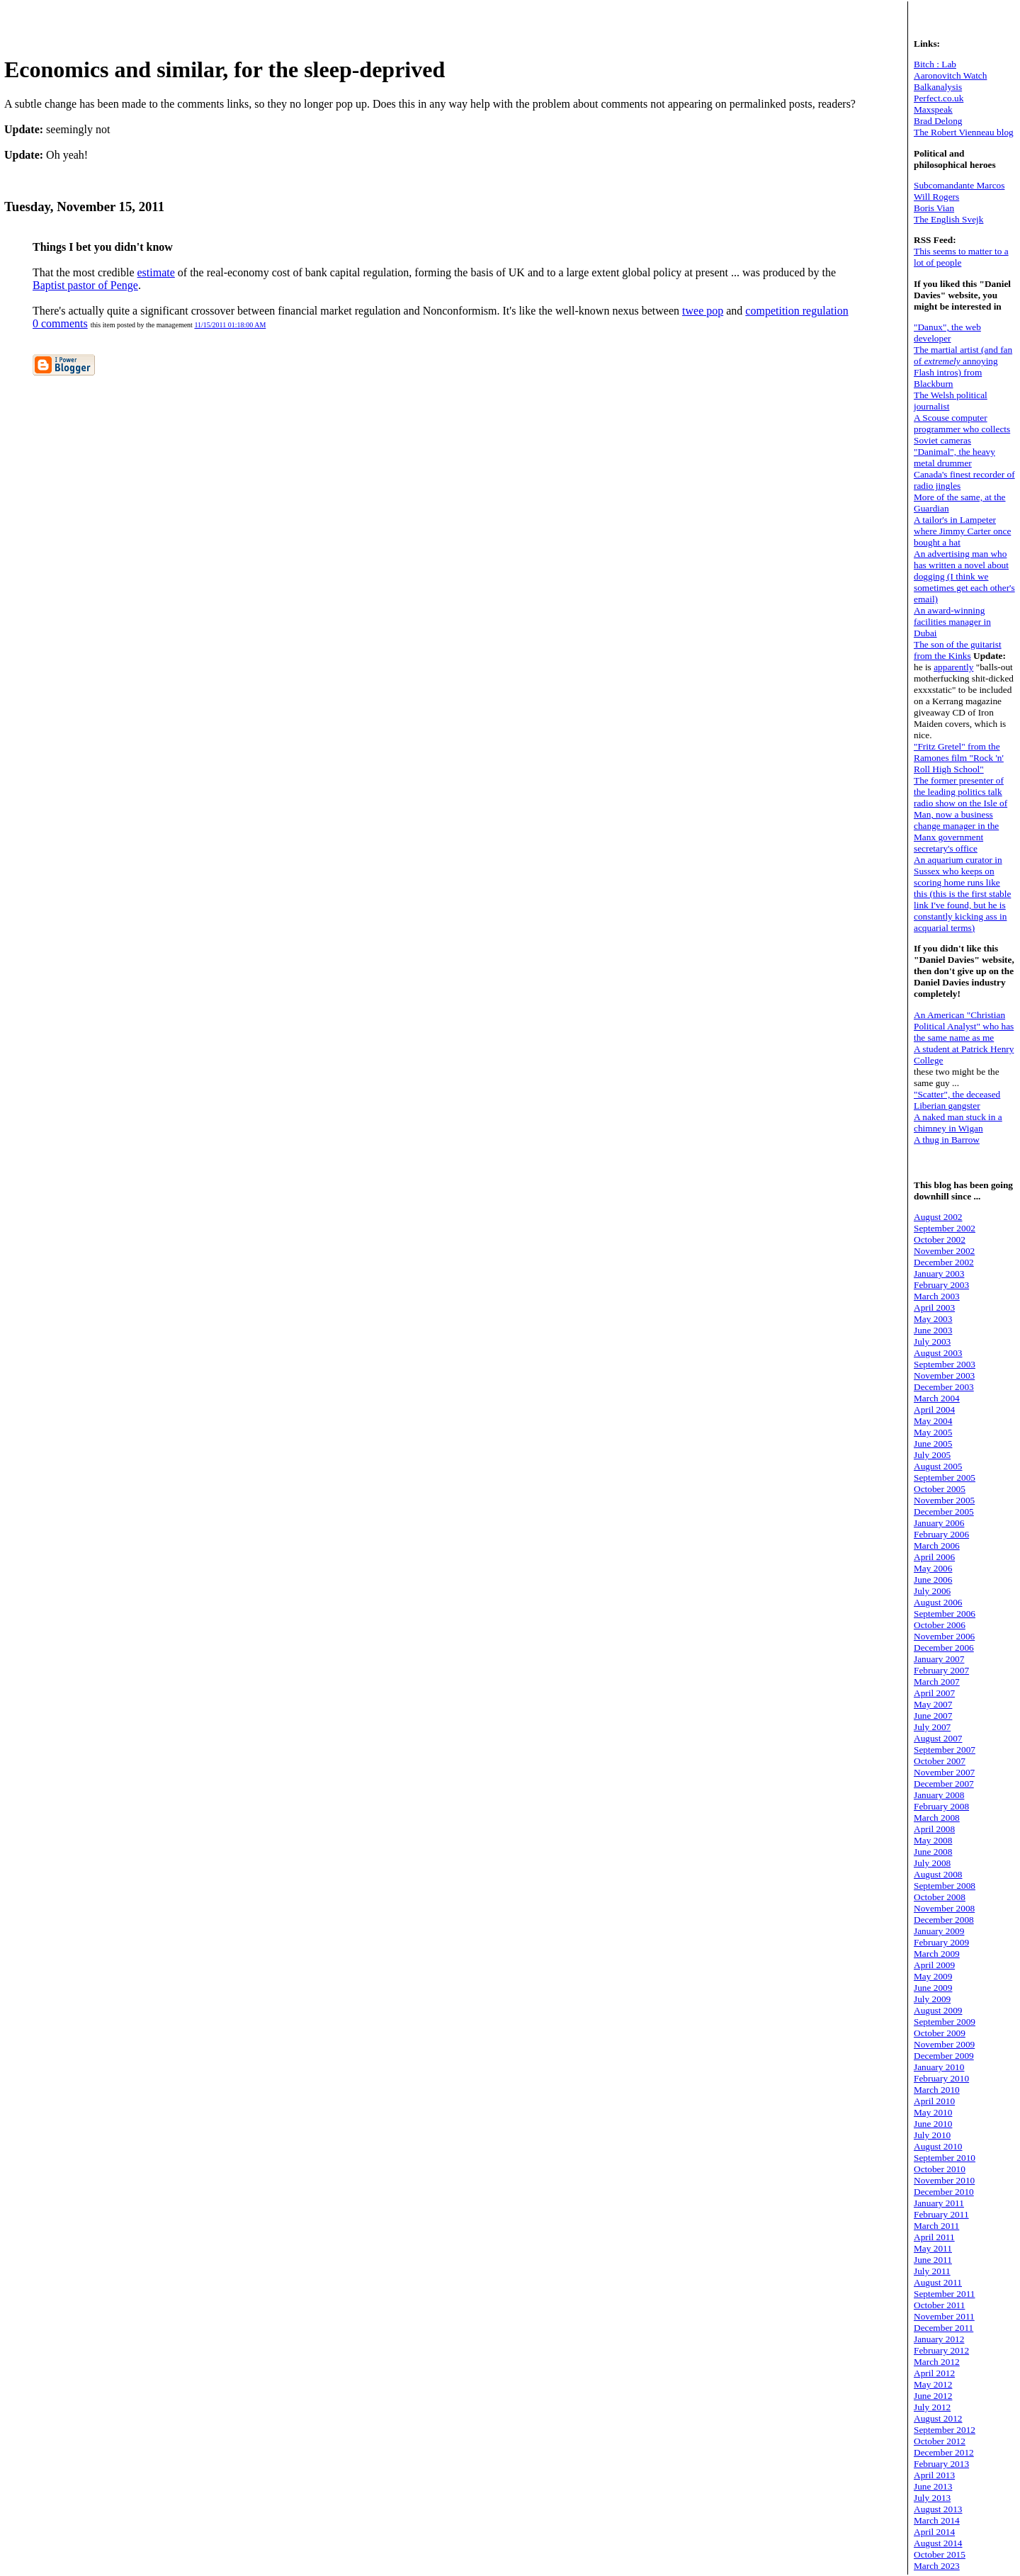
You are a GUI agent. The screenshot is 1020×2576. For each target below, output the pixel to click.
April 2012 (934, 2373)
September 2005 (944, 1477)
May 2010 (933, 2112)
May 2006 (933, 1568)
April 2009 (934, 1965)
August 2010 (938, 2146)
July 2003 (932, 1341)
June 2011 (933, 2259)
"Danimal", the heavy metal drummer (954, 457)
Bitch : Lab (935, 64)
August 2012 (938, 2418)
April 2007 (934, 1693)
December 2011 (943, 2327)
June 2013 (933, 2486)
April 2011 (934, 2237)
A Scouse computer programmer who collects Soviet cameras (962, 429)
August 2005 (938, 1466)
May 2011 (933, 2248)
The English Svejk (948, 219)
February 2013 (941, 2463)
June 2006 (933, 1579)
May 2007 (933, 1704)
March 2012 (937, 2361)
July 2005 (932, 1455)
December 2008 (944, 1919)
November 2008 (944, 1908)
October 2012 (939, 2441)
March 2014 (937, 2520)
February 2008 (941, 1806)
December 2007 (944, 1783)
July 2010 (932, 2135)
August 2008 (938, 1874)
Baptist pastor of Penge (85, 285)
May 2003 (933, 1319)
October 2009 (939, 2033)
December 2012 (944, 2452)
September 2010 (944, 2157)
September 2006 (944, 1613)
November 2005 (944, 1500)
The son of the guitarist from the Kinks (958, 650)
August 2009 (938, 2010)
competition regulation (796, 311)
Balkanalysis (938, 86)
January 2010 (939, 2067)
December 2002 (944, 1262)
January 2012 (939, 2339)
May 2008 (933, 1840)
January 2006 (939, 1523)
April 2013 (934, 2475)
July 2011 (932, 2271)
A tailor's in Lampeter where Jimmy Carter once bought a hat (962, 531)
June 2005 (933, 1443)
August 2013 (938, 2509)
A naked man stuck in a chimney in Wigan (958, 1123)
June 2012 (933, 2395)
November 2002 (944, 1250)
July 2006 (932, 1591)
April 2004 (934, 1409)
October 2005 (939, 1489)
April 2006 (934, 1557)
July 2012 (932, 2407)
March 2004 (937, 1398)
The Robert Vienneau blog (964, 132)
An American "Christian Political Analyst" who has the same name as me (964, 1026)
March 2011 (936, 2225)
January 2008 (939, 1795)
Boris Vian (934, 208)
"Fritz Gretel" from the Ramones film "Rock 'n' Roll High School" (959, 757)
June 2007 (933, 1715)
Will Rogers (936, 196)
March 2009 (937, 1953)
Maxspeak (933, 109)
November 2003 (944, 1375)
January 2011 (939, 2203)
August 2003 (938, 1353)
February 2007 (941, 1670)
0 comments (60, 323)
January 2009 (939, 1931)
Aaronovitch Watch (950, 75)
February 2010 (941, 2078)
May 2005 (933, 1432)
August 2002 (938, 1216)
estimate (156, 272)
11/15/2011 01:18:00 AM (230, 325)
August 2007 (938, 1738)
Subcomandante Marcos (959, 185)
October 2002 (939, 1239)
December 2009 (944, 2055)
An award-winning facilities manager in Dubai (952, 621)
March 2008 (937, 1817)
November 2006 (944, 1636)
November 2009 (944, 2044)
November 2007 (944, 1772)
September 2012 (944, 2429)
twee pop (702, 311)
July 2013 (932, 2497)
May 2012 (933, 2384)
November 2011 (944, 2316)
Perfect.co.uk (938, 98)
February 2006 (941, 1534)
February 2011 (941, 2214)
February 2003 (941, 1284)
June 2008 (933, 1851)
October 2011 (939, 2305)
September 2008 (944, 1885)
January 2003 (939, 1273)
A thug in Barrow (947, 1139)
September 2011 (944, 2293)
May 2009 (933, 1976)
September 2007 (944, 1749)
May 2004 (933, 1421)
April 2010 (934, 2101)
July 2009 (932, 1999)
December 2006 (944, 1647)
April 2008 (934, 1829)
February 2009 (941, 1942)
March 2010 (937, 2089)
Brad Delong (938, 120)
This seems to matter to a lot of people (961, 257)
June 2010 (933, 2123)
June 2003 (933, 1330)
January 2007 (939, 1659)
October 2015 (939, 2554)
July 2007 (932, 1727)
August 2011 (938, 2282)
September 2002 (944, 1228)
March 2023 (937, 2565)
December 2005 (944, 1511)
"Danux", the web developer (947, 333)
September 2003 (944, 1364)
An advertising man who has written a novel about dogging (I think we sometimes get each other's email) (964, 576)
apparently (953, 667)
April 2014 (934, 2531)
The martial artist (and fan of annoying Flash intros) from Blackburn (963, 366)
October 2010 (939, 2169)
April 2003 (934, 1307)
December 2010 (944, 2191)
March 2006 (937, 1545)
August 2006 (938, 1602)
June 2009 (933, 1987)
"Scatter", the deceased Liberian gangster (957, 1100)
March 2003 (937, 1296)
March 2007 (937, 1681)
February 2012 (941, 2350)
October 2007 (939, 1761)
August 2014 (938, 2543)
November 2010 (944, 2180)
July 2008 (932, 1863)
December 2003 (944, 1387)
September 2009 (944, 2021)
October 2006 (939, 1625)
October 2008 (939, 1897)
